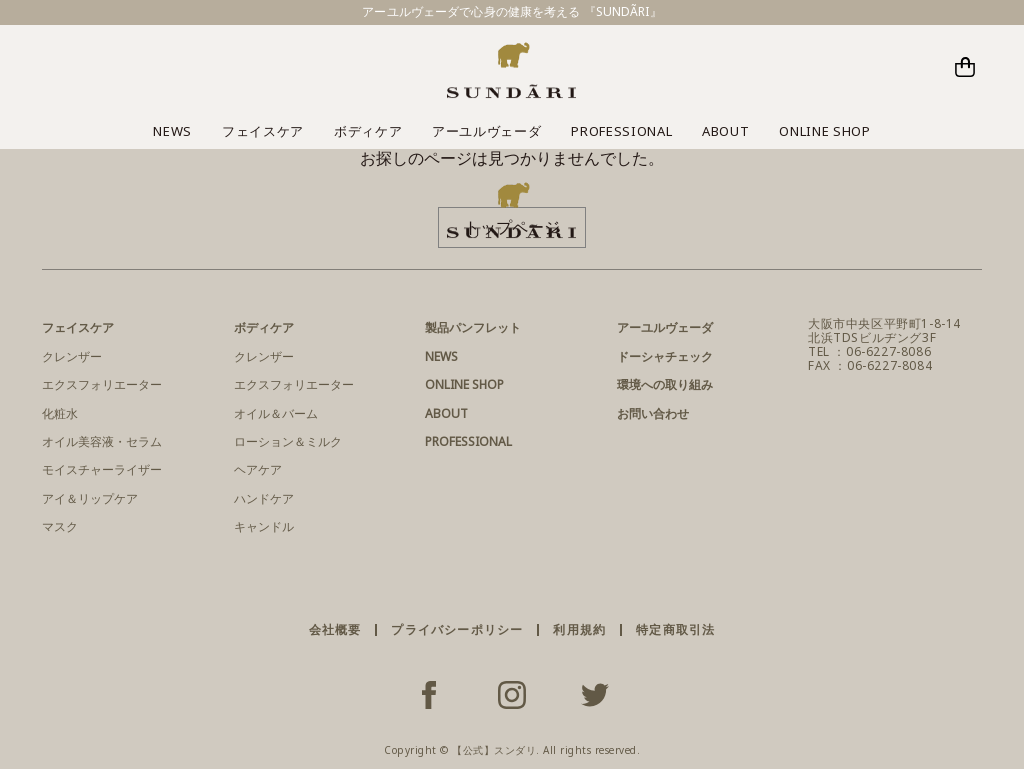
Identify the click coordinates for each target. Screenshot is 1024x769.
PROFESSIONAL (621, 131)
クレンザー (72, 356)
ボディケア (368, 131)
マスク (60, 526)
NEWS (172, 131)
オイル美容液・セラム (102, 441)
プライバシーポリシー (457, 629)
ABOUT (725, 131)
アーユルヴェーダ (486, 131)
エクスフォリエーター (102, 384)
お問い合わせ (653, 413)
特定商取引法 (675, 629)
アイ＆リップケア (90, 498)
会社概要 (335, 629)
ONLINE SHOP (824, 131)
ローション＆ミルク (288, 441)
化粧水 (60, 413)
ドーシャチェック (665, 356)
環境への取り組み (665, 384)
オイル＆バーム (276, 413)
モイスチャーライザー (102, 469)
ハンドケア (264, 498)
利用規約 (579, 629)
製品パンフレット (473, 327)
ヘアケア (258, 469)
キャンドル (264, 526)
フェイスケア (263, 131)
